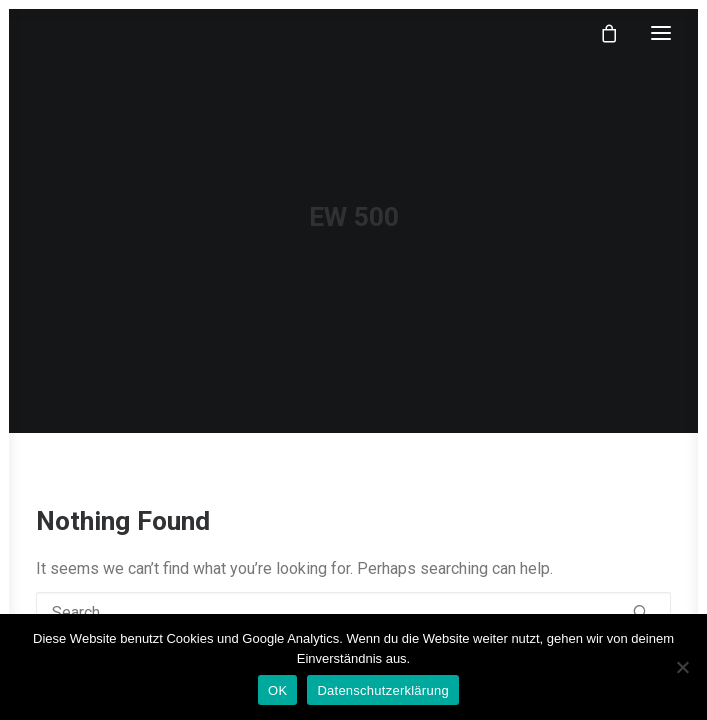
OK (277, 690)
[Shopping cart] (600, 33)
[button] (661, 33)
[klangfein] (96, 33)
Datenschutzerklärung (382, 690)
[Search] (353, 612)
